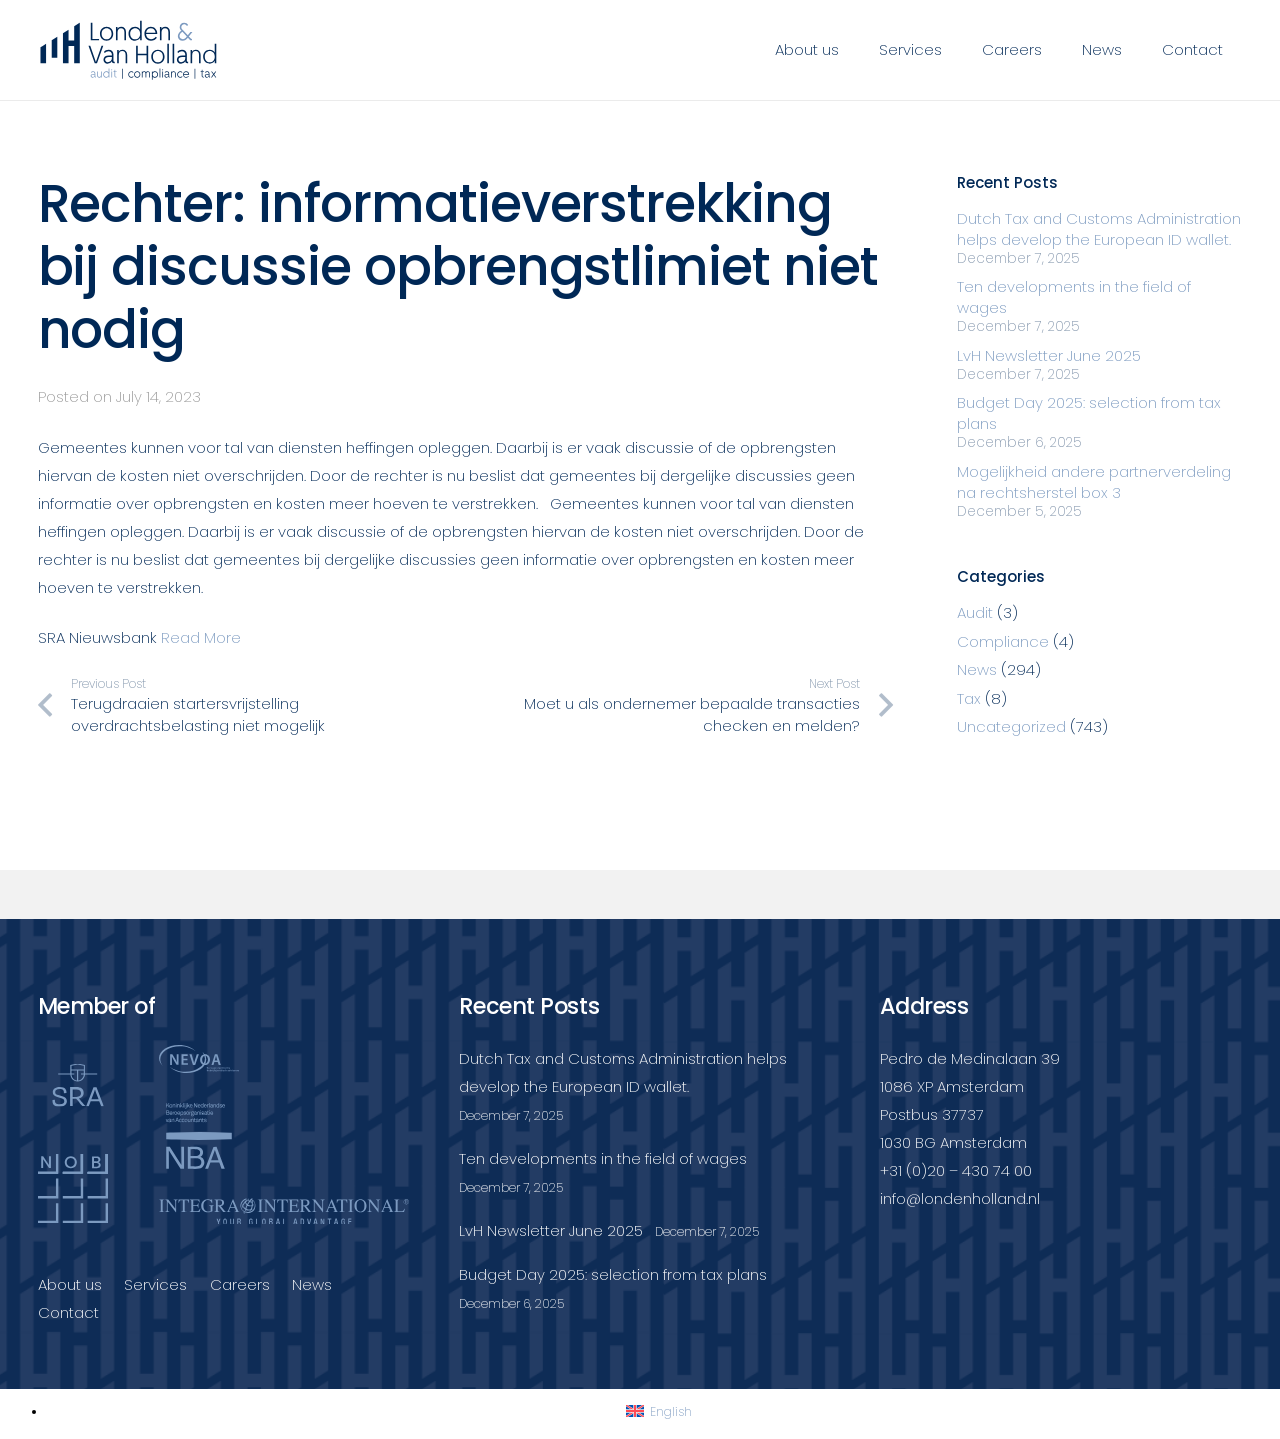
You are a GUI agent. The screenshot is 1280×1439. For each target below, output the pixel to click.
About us (70, 1284)
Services (155, 1284)
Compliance (1003, 641)
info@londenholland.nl (960, 1198)
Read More (201, 637)
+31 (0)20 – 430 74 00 (956, 1170)
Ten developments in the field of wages (603, 1158)
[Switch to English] (659, 1411)
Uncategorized (1011, 726)
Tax (969, 698)
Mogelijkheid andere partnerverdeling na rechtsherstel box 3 (1094, 482)
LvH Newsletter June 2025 (1049, 355)
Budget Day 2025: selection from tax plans (613, 1274)
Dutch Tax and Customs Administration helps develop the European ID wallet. (1099, 229)
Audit (975, 612)
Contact (68, 1312)
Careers (240, 1284)
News (977, 669)
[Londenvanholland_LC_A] (129, 50)
